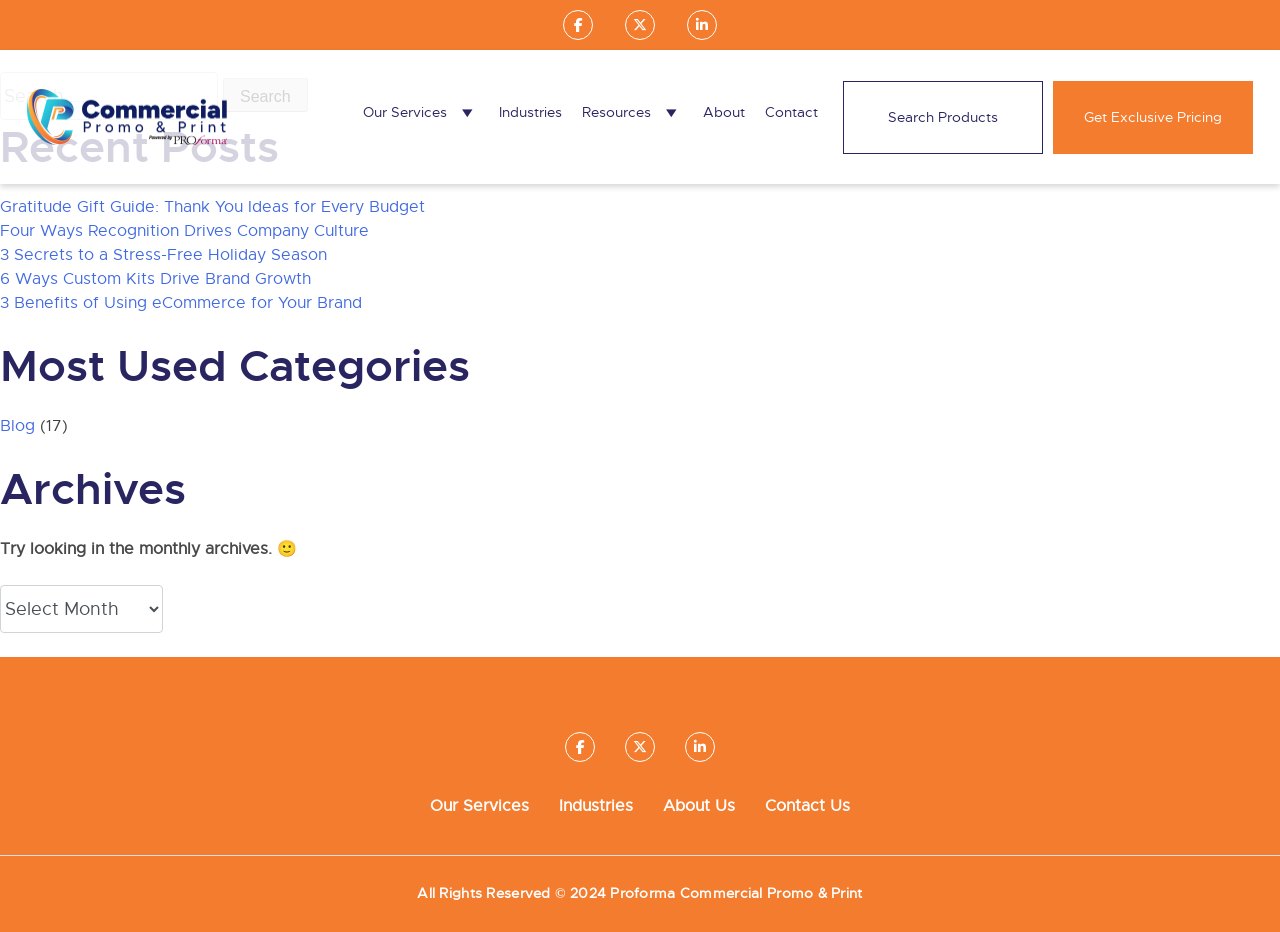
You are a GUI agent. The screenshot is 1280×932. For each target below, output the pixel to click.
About (724, 112)
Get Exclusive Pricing (1153, 117)
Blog (17, 426)
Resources (632, 112)
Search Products (943, 117)
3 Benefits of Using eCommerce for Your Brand (181, 303)
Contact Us (807, 806)
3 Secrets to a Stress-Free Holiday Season (163, 255)
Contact (791, 112)
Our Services (421, 112)
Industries (530, 112)
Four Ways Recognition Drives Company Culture (184, 231)
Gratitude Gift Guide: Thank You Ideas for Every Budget (212, 207)
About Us (699, 806)
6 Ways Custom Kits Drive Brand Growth (155, 279)
